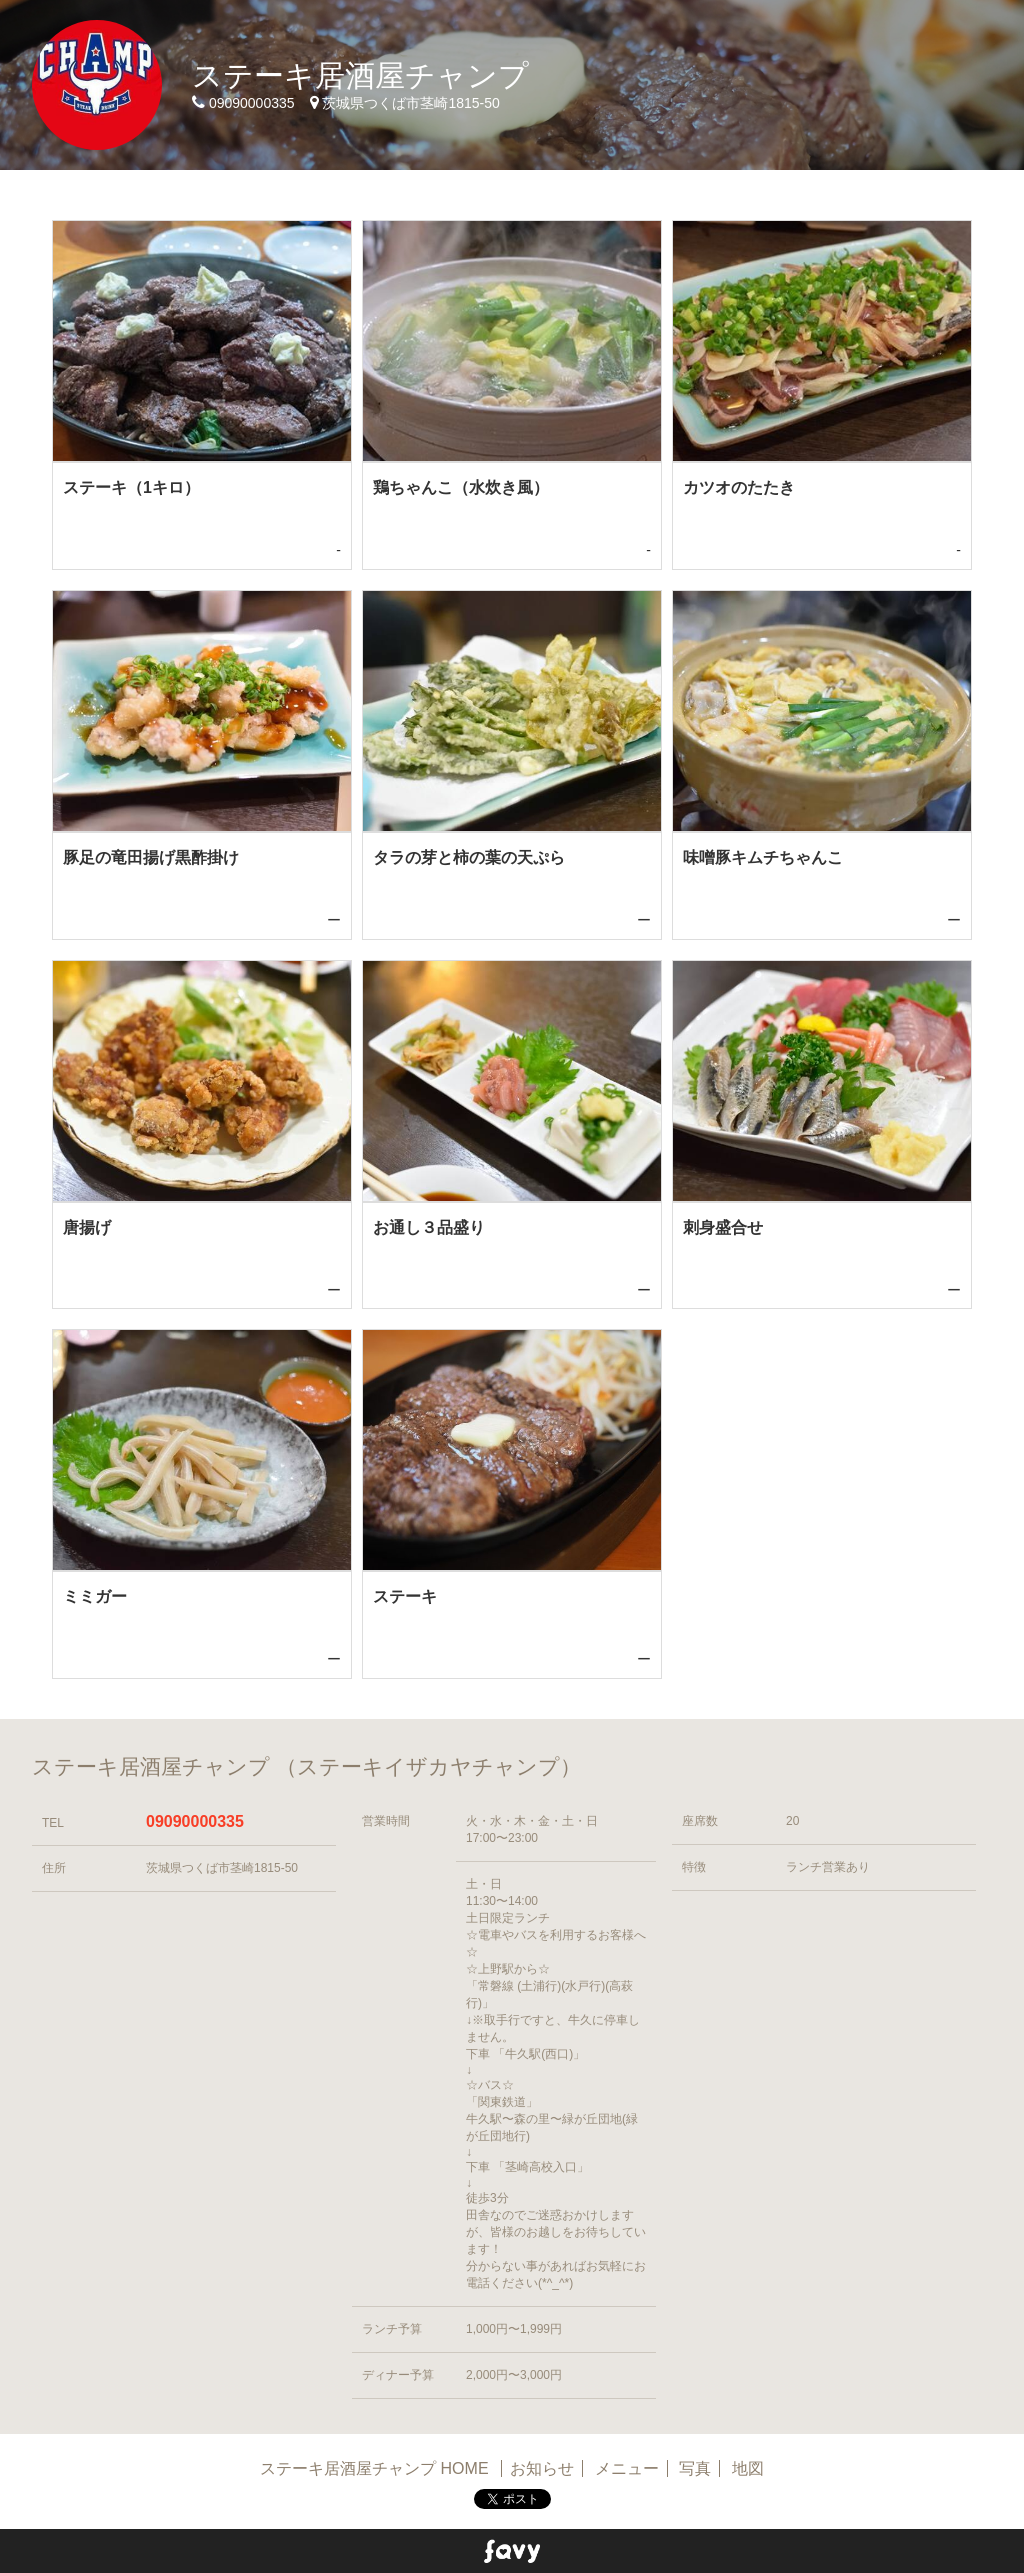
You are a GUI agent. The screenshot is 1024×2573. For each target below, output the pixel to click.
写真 (695, 2468)
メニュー (627, 2468)
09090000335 (195, 1821)
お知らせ (542, 2468)
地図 (748, 2468)
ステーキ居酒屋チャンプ (360, 75)
